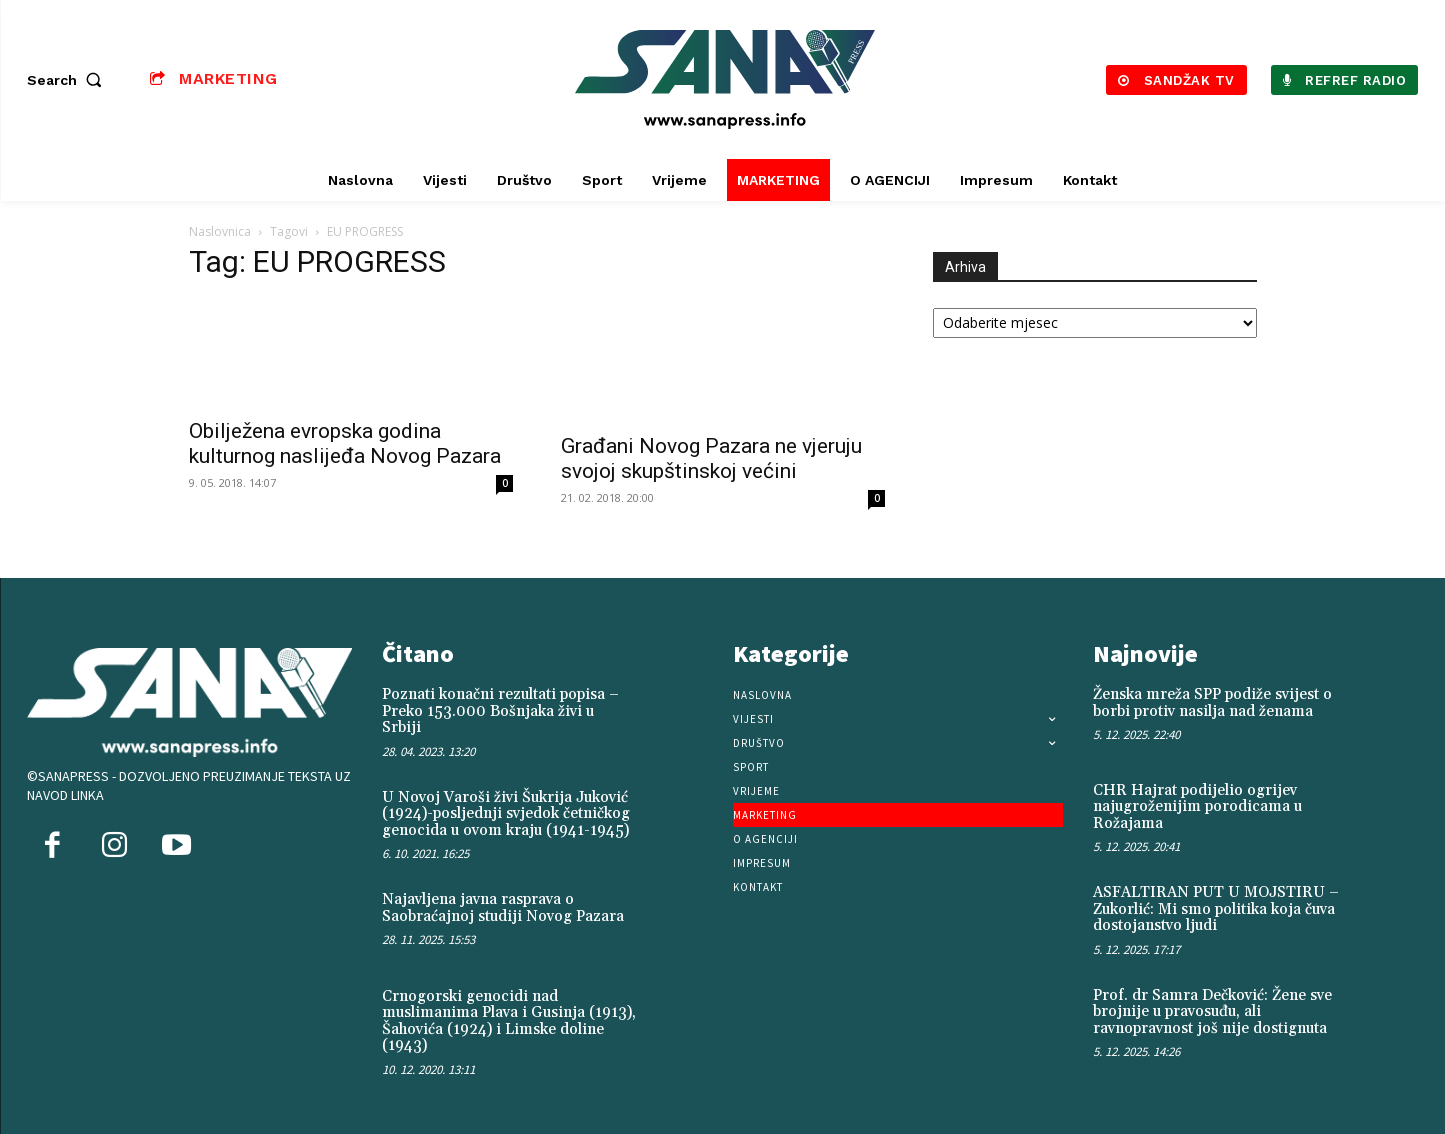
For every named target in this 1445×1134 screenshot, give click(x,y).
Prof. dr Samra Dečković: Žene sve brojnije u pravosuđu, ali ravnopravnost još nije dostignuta (1212, 1012)
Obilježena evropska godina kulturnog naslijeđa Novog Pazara (345, 443)
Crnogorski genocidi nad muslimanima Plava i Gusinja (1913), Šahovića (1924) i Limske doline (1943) (509, 1021)
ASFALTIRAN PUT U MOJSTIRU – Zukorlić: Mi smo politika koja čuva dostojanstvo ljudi (1216, 909)
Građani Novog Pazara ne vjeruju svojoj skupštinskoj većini (711, 458)
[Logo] (725, 79)
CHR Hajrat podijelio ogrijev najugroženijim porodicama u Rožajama (1197, 807)
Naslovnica (220, 231)
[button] (69, 80)
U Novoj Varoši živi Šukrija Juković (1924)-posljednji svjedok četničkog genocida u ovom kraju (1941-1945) (506, 814)
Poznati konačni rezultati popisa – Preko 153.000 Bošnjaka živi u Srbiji (500, 711)
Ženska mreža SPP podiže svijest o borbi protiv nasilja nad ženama (1212, 703)
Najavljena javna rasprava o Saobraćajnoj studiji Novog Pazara (503, 908)
